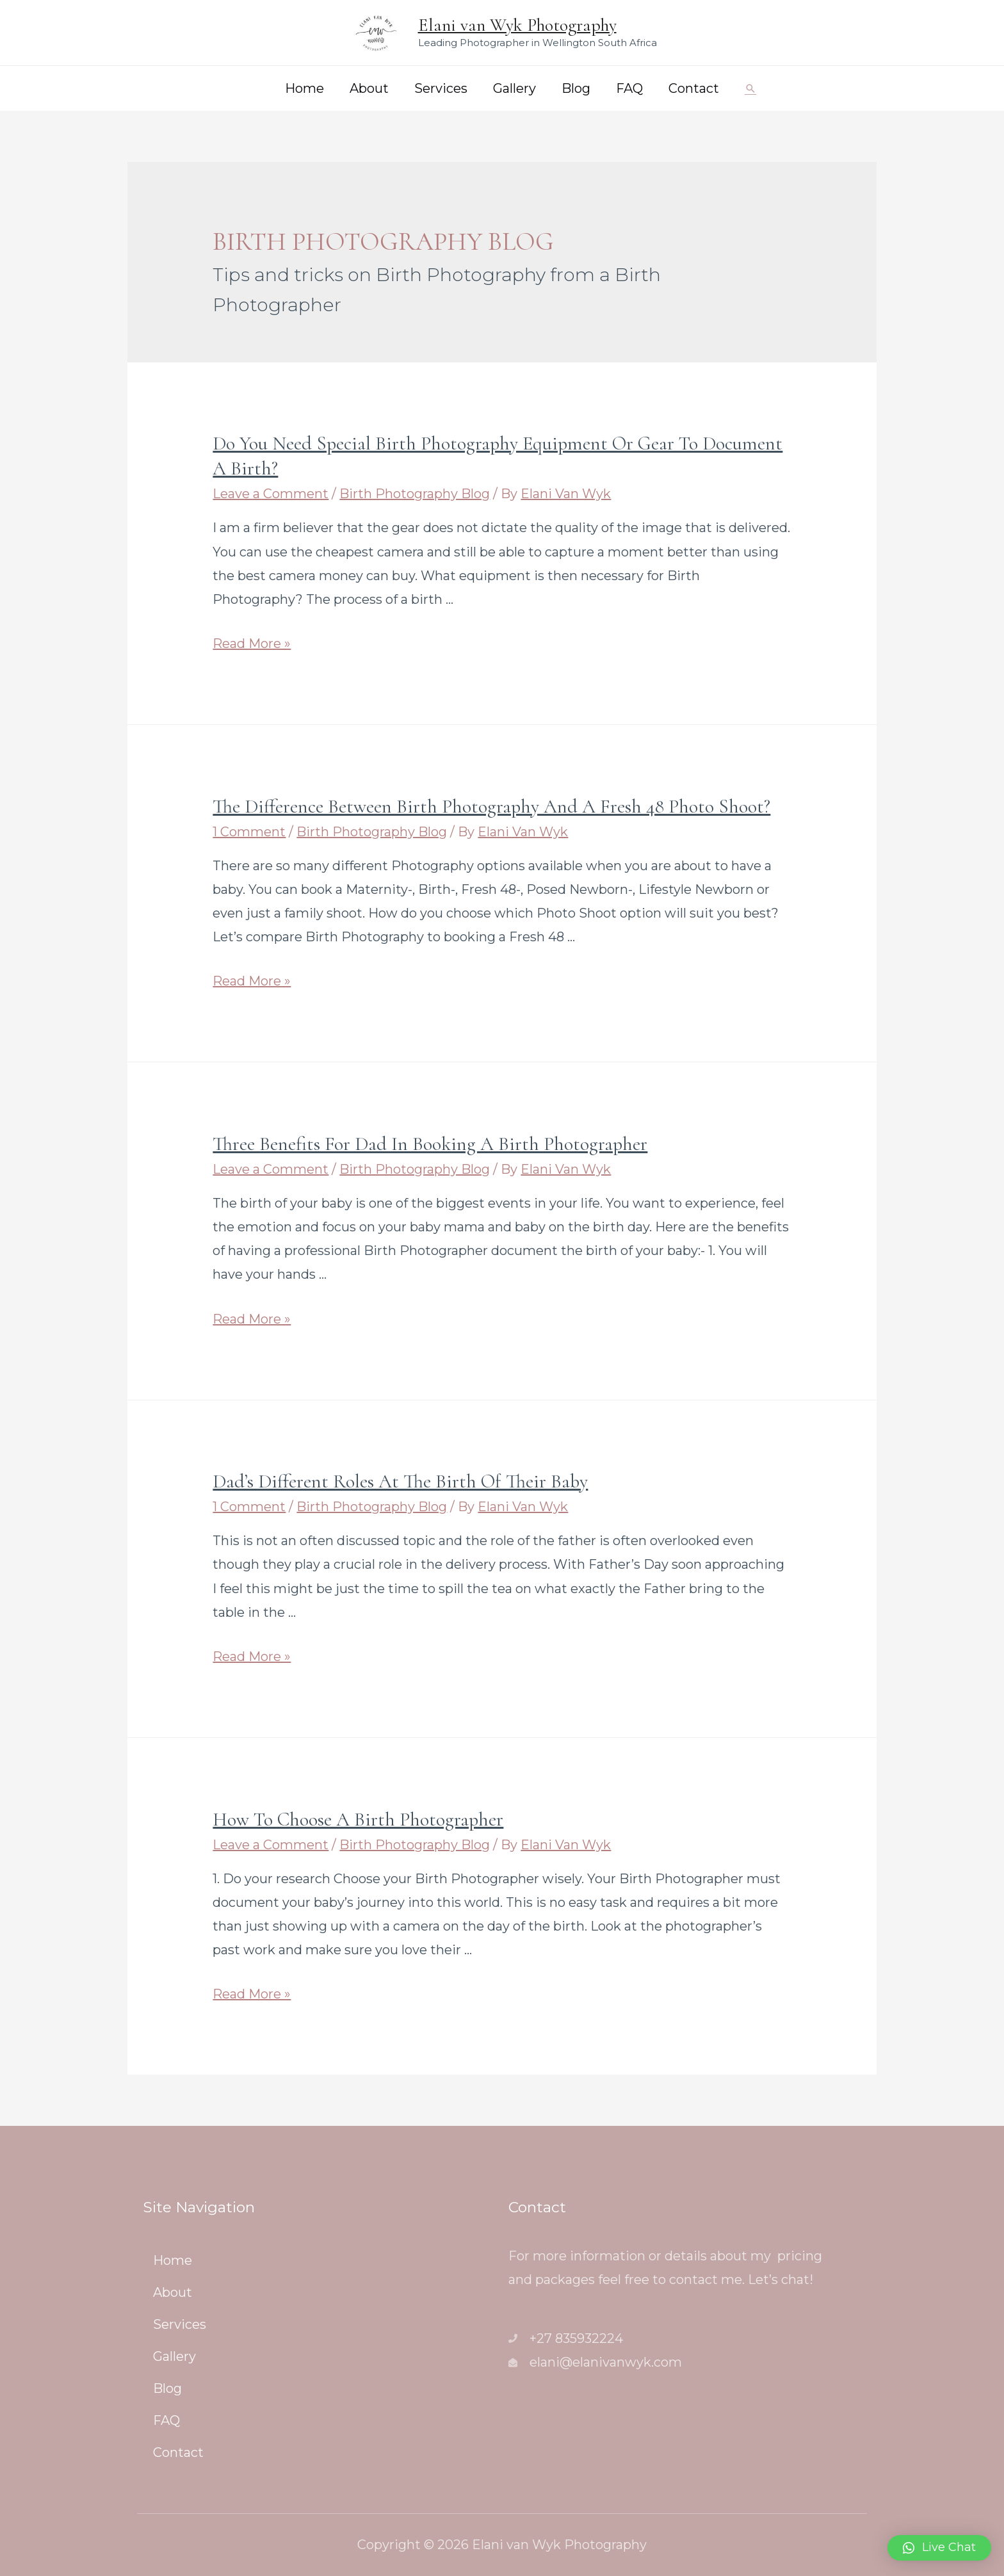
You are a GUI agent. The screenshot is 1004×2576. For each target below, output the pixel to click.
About (369, 88)
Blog (576, 88)
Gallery (514, 88)
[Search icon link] (750, 88)
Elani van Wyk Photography (517, 25)
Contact (693, 88)
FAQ (629, 88)
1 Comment (249, 831)
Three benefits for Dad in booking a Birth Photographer (430, 1144)
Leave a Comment (270, 493)
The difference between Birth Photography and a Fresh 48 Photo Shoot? (491, 806)
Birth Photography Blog (414, 493)
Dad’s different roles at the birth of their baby (400, 1481)
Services (440, 88)
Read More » (252, 643)
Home (304, 88)
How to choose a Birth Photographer (358, 1819)
